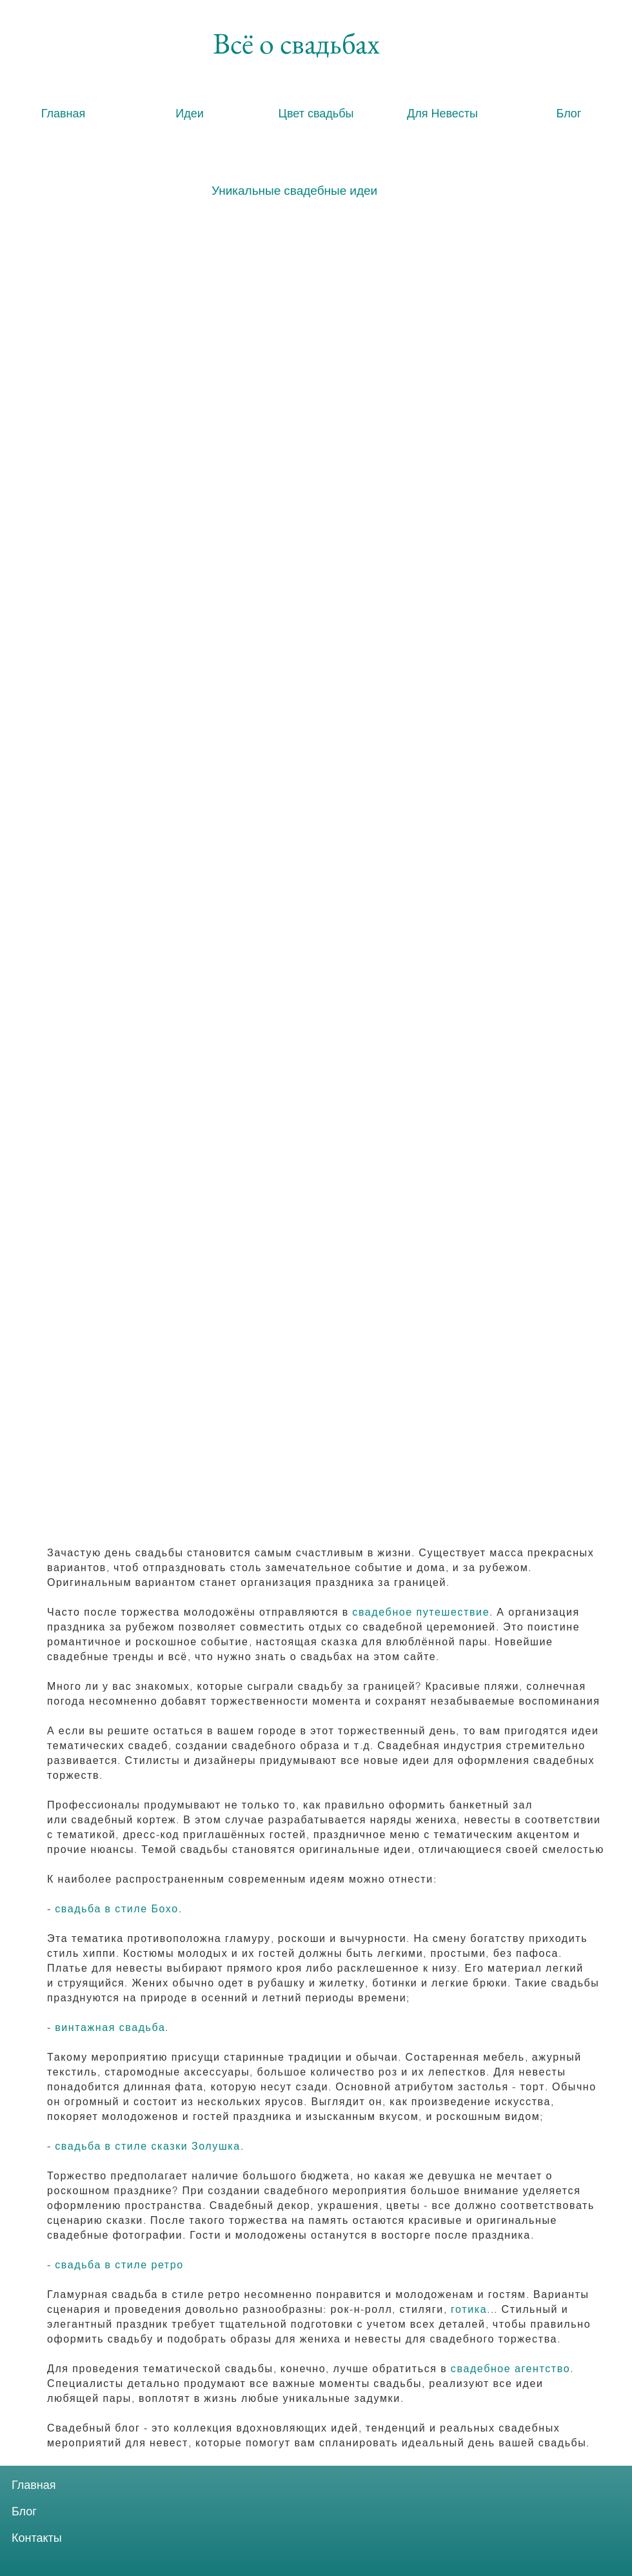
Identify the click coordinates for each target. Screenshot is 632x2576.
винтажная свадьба (110, 2027)
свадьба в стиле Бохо (117, 1908)
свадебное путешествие (420, 1611)
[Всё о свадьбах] (296, 43)
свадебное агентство (510, 2368)
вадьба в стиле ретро (122, 2264)
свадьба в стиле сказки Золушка (148, 2145)
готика (469, 2309)
